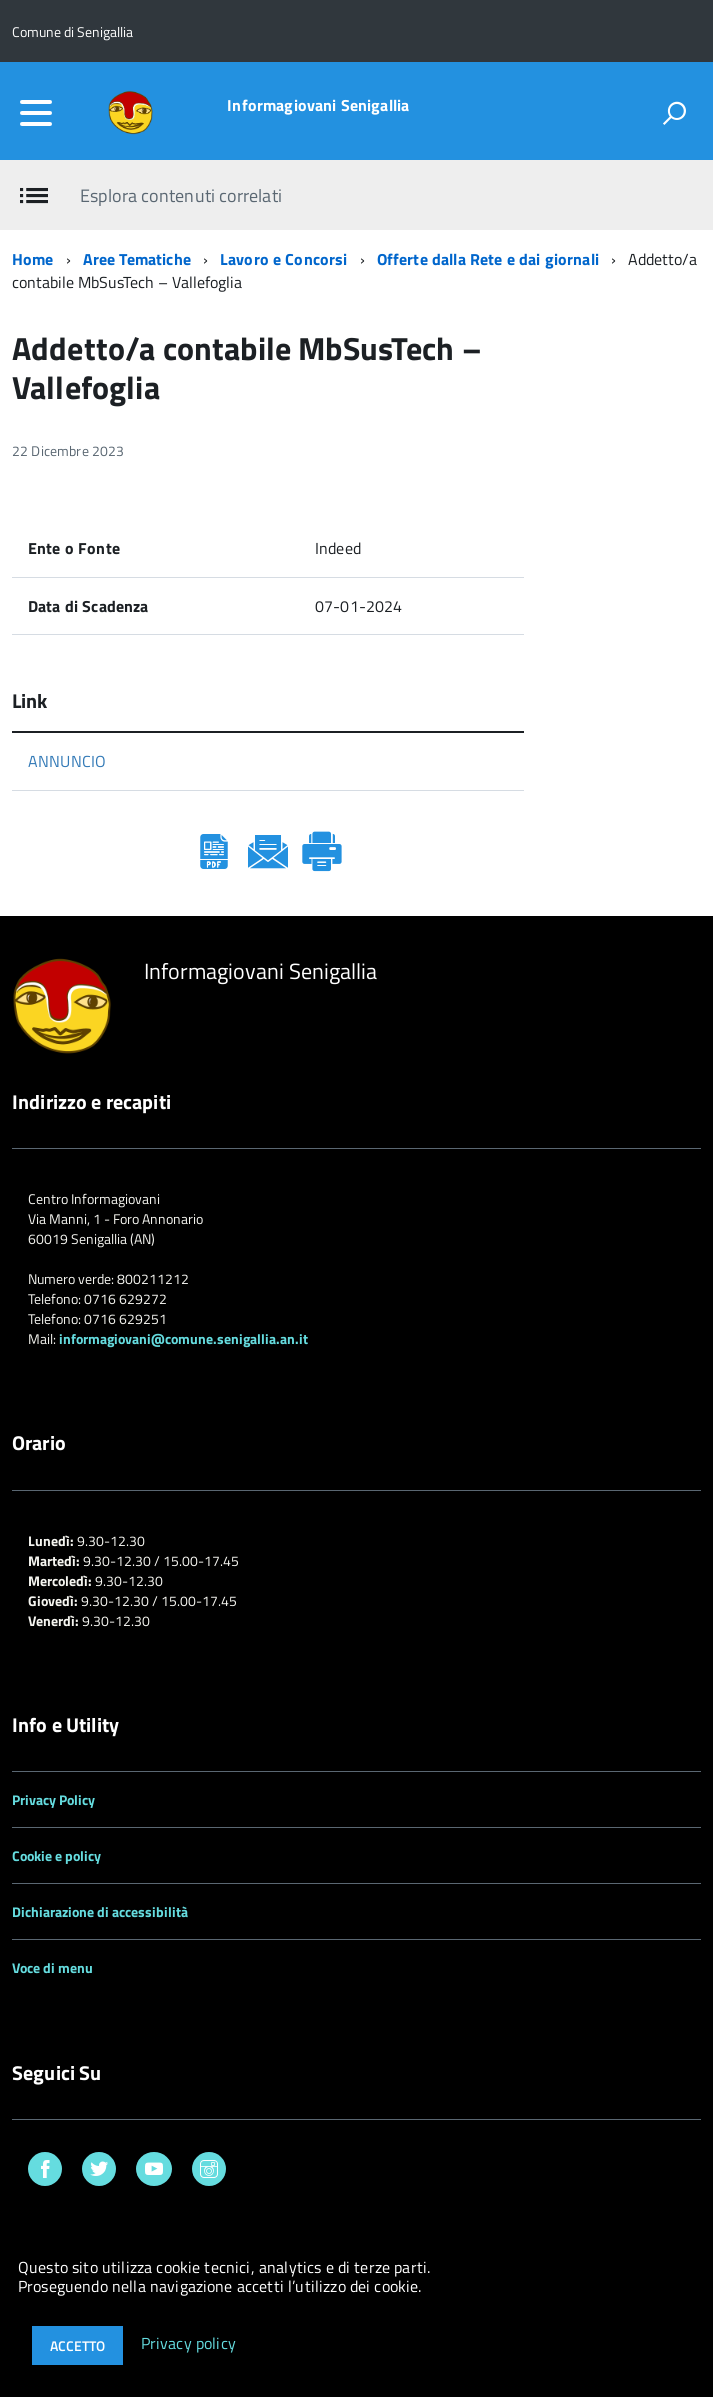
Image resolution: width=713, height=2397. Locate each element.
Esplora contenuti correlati (180, 195)
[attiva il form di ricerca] (674, 113)
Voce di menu (52, 1967)
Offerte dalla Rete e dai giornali (488, 259)
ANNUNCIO (67, 761)
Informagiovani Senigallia (318, 105)
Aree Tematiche (137, 259)
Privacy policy (188, 2344)
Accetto (77, 2345)
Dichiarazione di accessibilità (100, 1911)
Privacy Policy (53, 1799)
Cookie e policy (56, 1855)
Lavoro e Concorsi (284, 259)
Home (33, 259)
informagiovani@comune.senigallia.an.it (183, 1338)
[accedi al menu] (36, 113)
